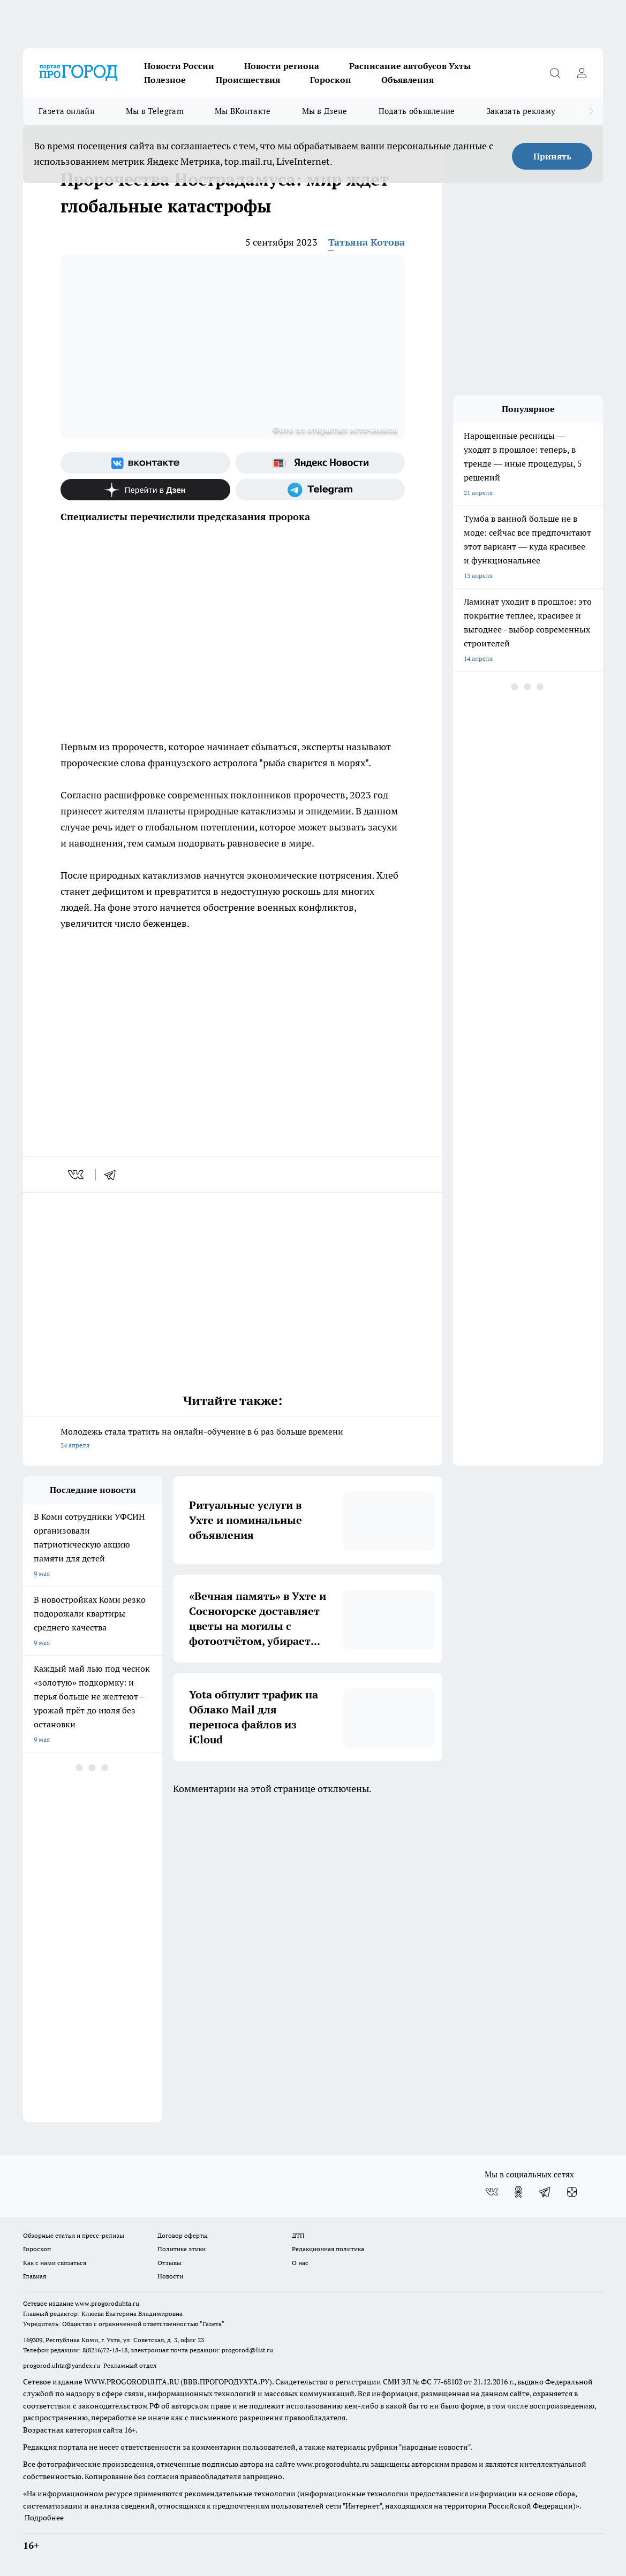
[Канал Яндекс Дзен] (145, 489)
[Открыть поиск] (554, 72)
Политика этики (181, 2249)
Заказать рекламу (521, 111)
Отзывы (169, 2263)
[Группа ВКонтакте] (145, 463)
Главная (34, 2276)
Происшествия (248, 79)
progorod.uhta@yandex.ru (62, 2365)
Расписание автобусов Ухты (410, 65)
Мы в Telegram (155, 111)
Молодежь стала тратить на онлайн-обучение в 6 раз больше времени (233, 1439)
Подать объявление (417, 111)
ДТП (298, 2235)
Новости (170, 2276)
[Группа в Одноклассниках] (518, 2191)
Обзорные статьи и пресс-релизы (73, 2235)
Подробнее (44, 2517)
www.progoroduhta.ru (107, 2303)
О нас (300, 2263)
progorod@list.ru (247, 2350)
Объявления (407, 79)
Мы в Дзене (325, 111)
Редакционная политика (328, 2249)
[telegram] (113, 1174)
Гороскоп (330, 79)
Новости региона (281, 65)
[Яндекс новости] (320, 463)
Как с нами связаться (54, 2263)
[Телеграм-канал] (320, 489)
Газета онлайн (67, 111)
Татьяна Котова (366, 242)
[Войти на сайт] (581, 72)
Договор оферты (182, 2235)
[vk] (76, 1174)
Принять (552, 156)
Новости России (179, 65)
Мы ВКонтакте (243, 111)
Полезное (165, 79)
